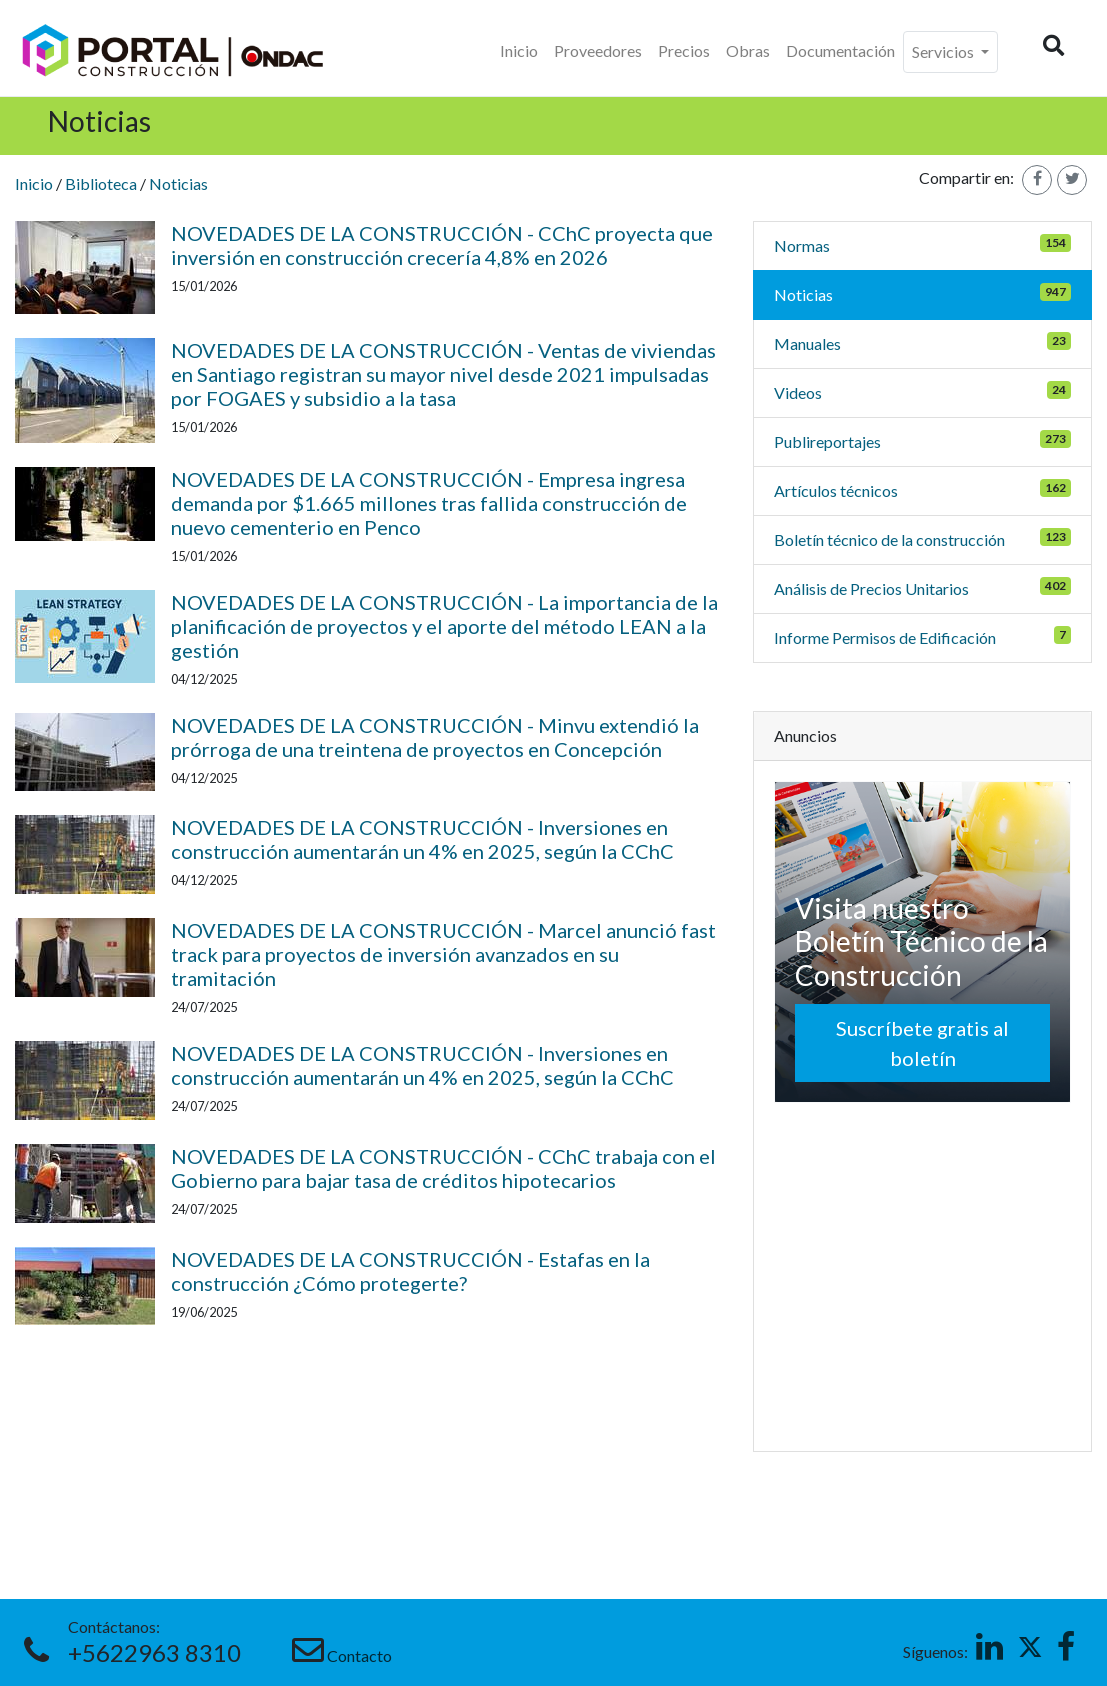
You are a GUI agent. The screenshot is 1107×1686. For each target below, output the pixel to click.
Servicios (944, 51)
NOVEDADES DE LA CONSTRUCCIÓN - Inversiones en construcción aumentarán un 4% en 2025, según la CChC (422, 839)
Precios (684, 50)
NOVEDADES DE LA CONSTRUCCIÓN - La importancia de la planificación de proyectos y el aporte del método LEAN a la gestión (444, 626)
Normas (802, 245)
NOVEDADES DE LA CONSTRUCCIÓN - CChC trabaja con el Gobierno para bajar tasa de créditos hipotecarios (443, 1168)
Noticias (178, 183)
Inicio (519, 50)
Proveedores (598, 50)
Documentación (840, 50)
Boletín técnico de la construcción (889, 539)
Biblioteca (101, 183)
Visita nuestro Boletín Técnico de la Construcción (921, 941)
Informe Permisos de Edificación (885, 637)
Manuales (807, 343)
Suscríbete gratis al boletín (922, 1043)
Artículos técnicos (836, 490)
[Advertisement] (924, 1276)
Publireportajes (827, 441)
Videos (798, 392)
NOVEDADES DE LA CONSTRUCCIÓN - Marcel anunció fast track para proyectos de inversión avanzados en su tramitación (443, 954)
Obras (748, 50)
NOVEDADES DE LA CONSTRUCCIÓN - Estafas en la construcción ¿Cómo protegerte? (410, 1271)
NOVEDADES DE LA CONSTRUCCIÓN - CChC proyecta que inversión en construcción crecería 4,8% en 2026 (442, 245)
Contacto (359, 1655)
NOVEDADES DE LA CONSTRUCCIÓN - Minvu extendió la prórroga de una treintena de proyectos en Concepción (435, 737)
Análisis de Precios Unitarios (871, 588)
